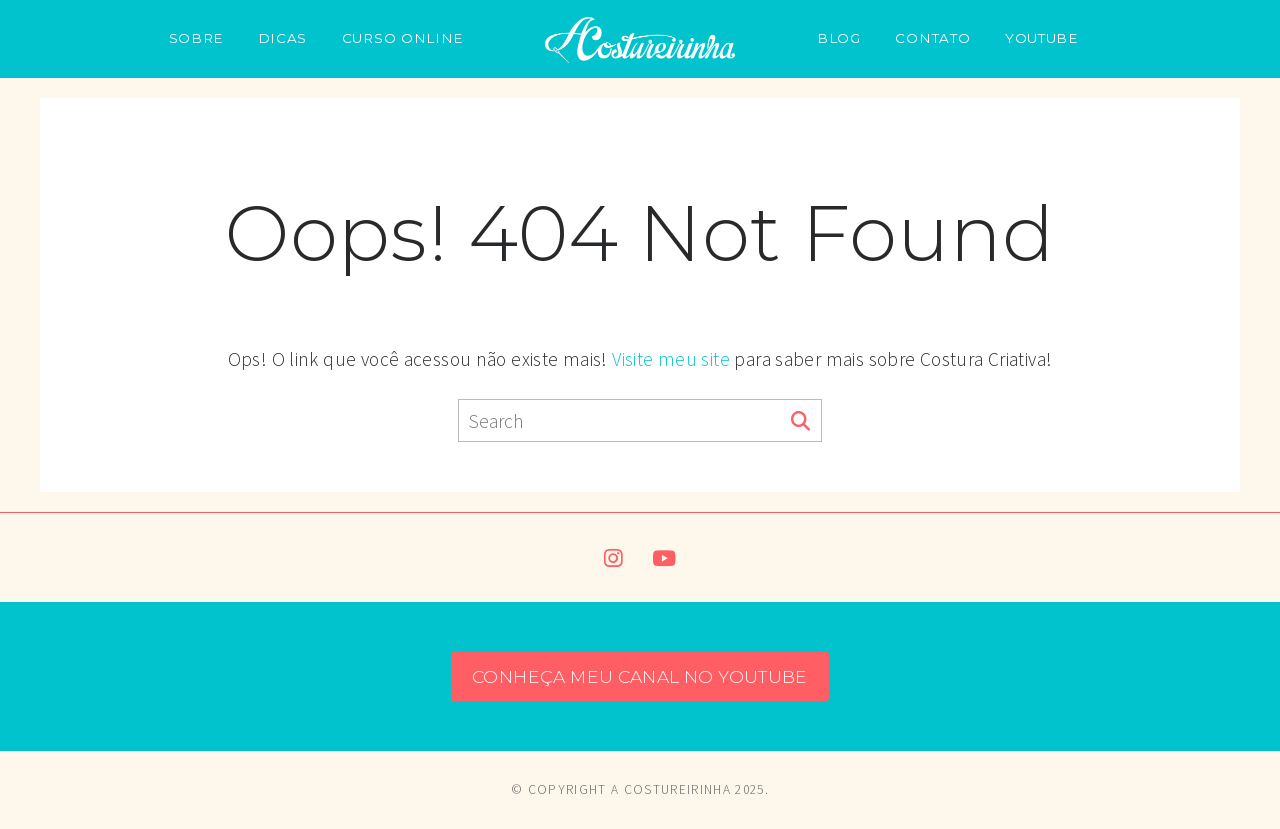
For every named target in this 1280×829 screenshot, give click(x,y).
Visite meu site (671, 359)
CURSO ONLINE (402, 38)
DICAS (282, 38)
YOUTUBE (1041, 38)
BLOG (839, 38)
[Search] (800, 422)
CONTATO (932, 38)
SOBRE (196, 38)
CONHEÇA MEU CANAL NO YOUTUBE (640, 676)
